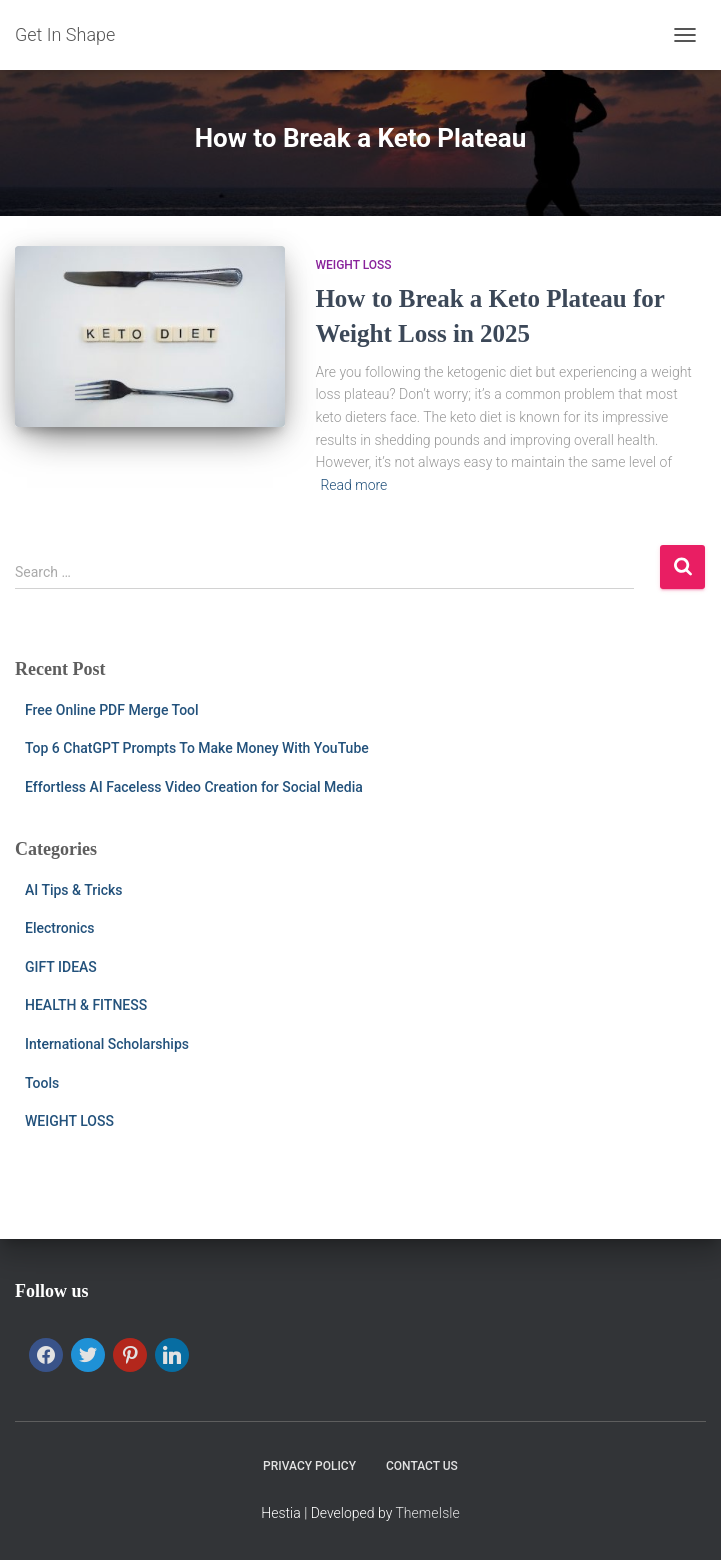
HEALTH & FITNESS (86, 1005)
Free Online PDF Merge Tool (112, 710)
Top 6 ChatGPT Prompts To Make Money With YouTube (197, 748)
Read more (353, 485)
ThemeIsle (428, 1513)
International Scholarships (107, 1044)
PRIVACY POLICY (309, 1466)
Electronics (60, 928)
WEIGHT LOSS (353, 265)
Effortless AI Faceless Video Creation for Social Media (194, 787)
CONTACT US (422, 1466)
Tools (42, 1083)
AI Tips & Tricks (74, 890)
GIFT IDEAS (61, 967)
